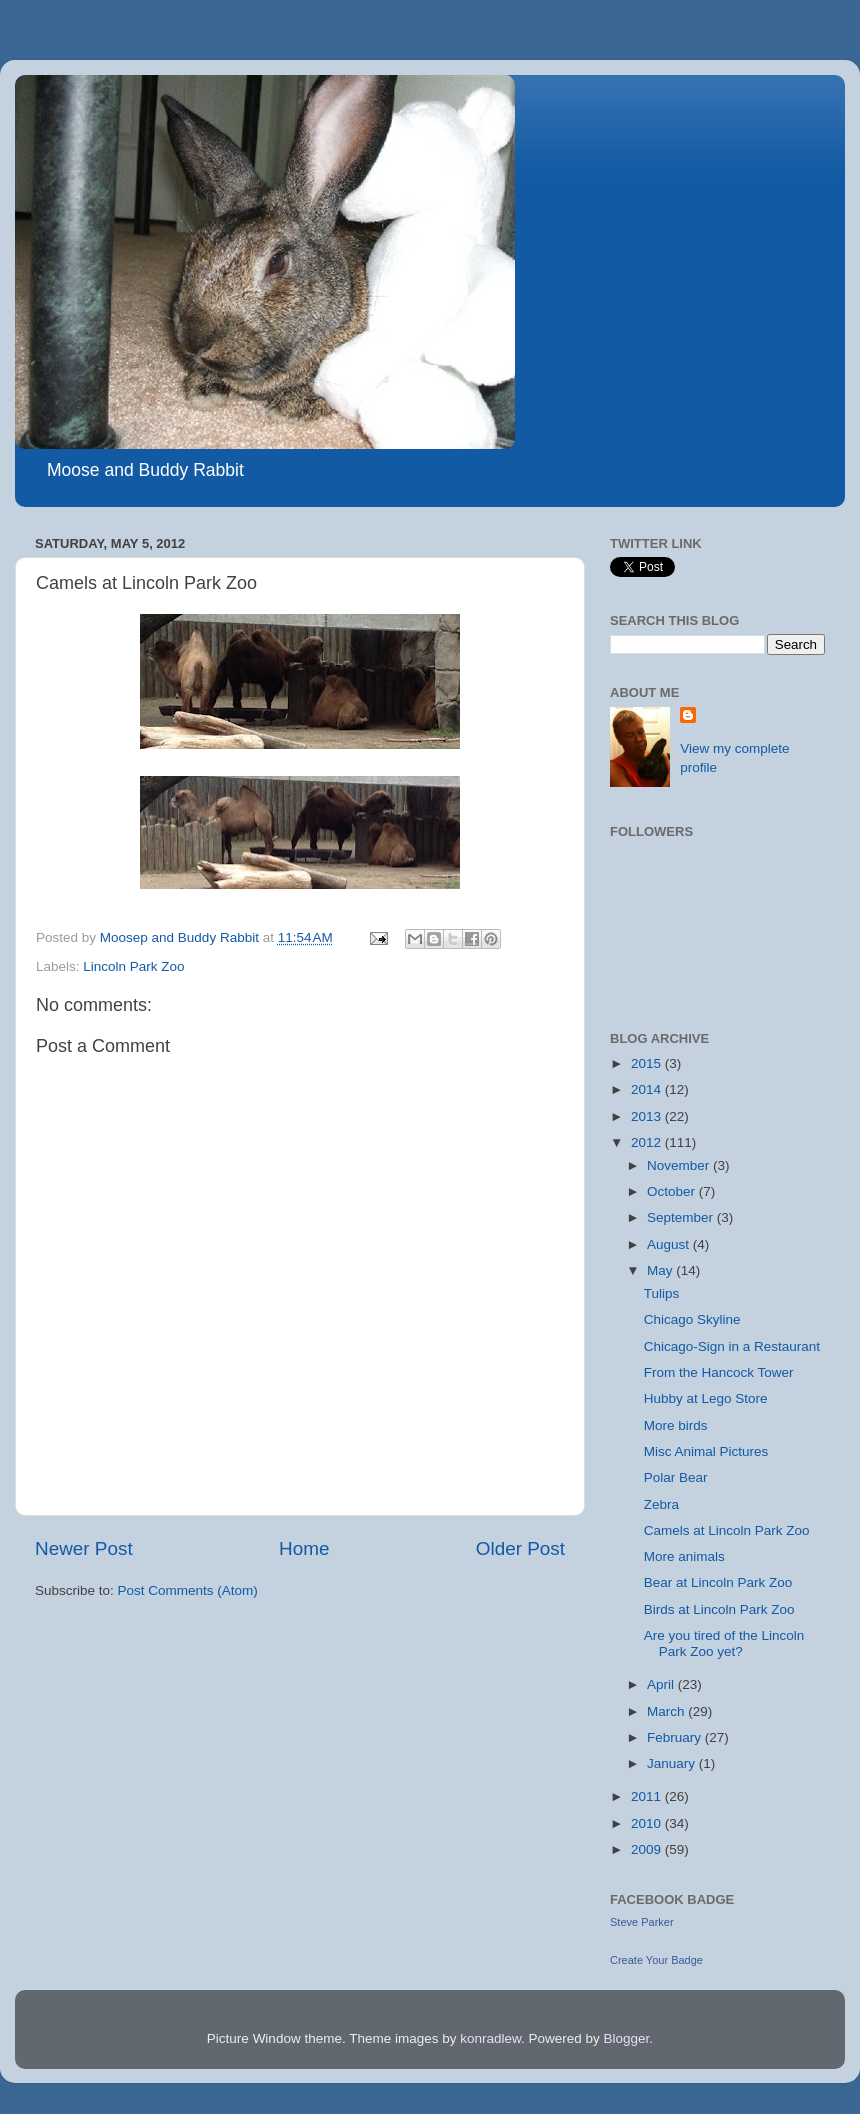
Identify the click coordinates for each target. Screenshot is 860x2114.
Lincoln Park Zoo (133, 966)
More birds (676, 1425)
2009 (648, 1849)
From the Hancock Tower (719, 1372)
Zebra (661, 1504)
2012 (648, 1142)
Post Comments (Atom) (188, 1590)
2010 (648, 1823)
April (662, 1684)
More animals (684, 1556)
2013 (648, 1116)
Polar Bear (676, 1477)
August (670, 1244)
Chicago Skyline (692, 1319)
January (673, 1763)
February (676, 1737)
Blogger (627, 2038)
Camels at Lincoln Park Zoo (727, 1530)
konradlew (490, 2038)
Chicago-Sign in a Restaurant (732, 1346)
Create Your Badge (656, 1960)
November (680, 1165)
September (682, 1217)
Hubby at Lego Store (706, 1398)
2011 (648, 1796)
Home (304, 1548)
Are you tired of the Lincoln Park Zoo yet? (724, 1643)
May (661, 1270)
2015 (648, 1063)
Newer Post (84, 1548)
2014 (648, 1089)
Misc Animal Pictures (706, 1451)
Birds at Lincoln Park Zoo (719, 1609)
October (673, 1191)
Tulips (662, 1293)
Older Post (520, 1548)
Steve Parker (642, 1922)
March (667, 1711)
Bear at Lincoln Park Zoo (718, 1582)
